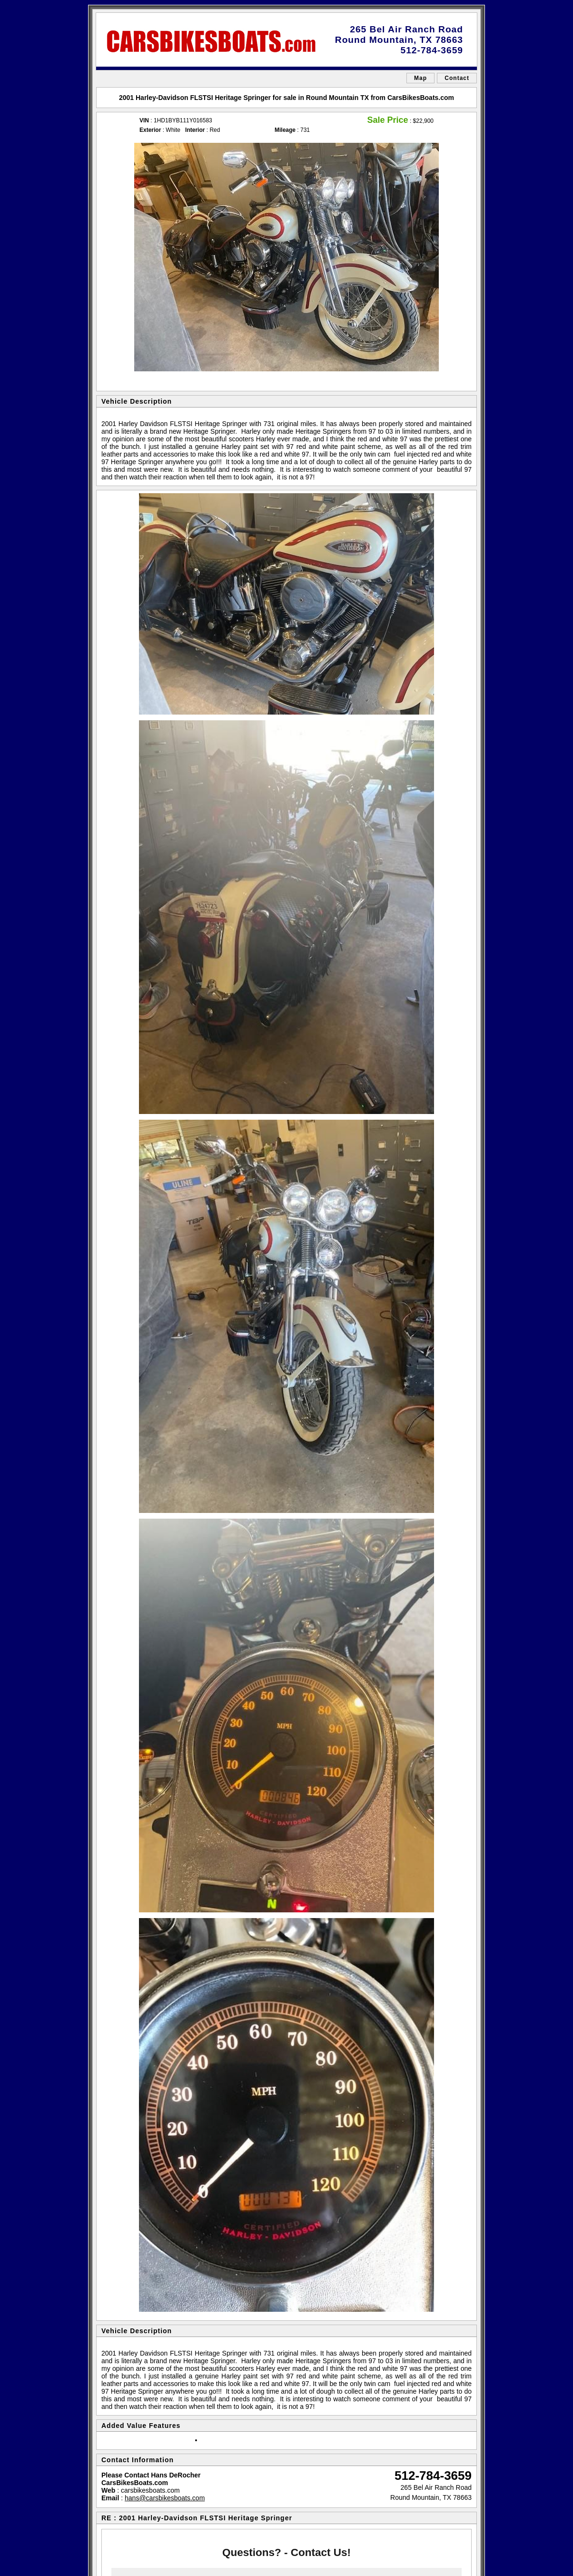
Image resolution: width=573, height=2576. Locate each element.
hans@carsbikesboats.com (165, 2498)
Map (420, 78)
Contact (457, 78)
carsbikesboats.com (150, 2490)
